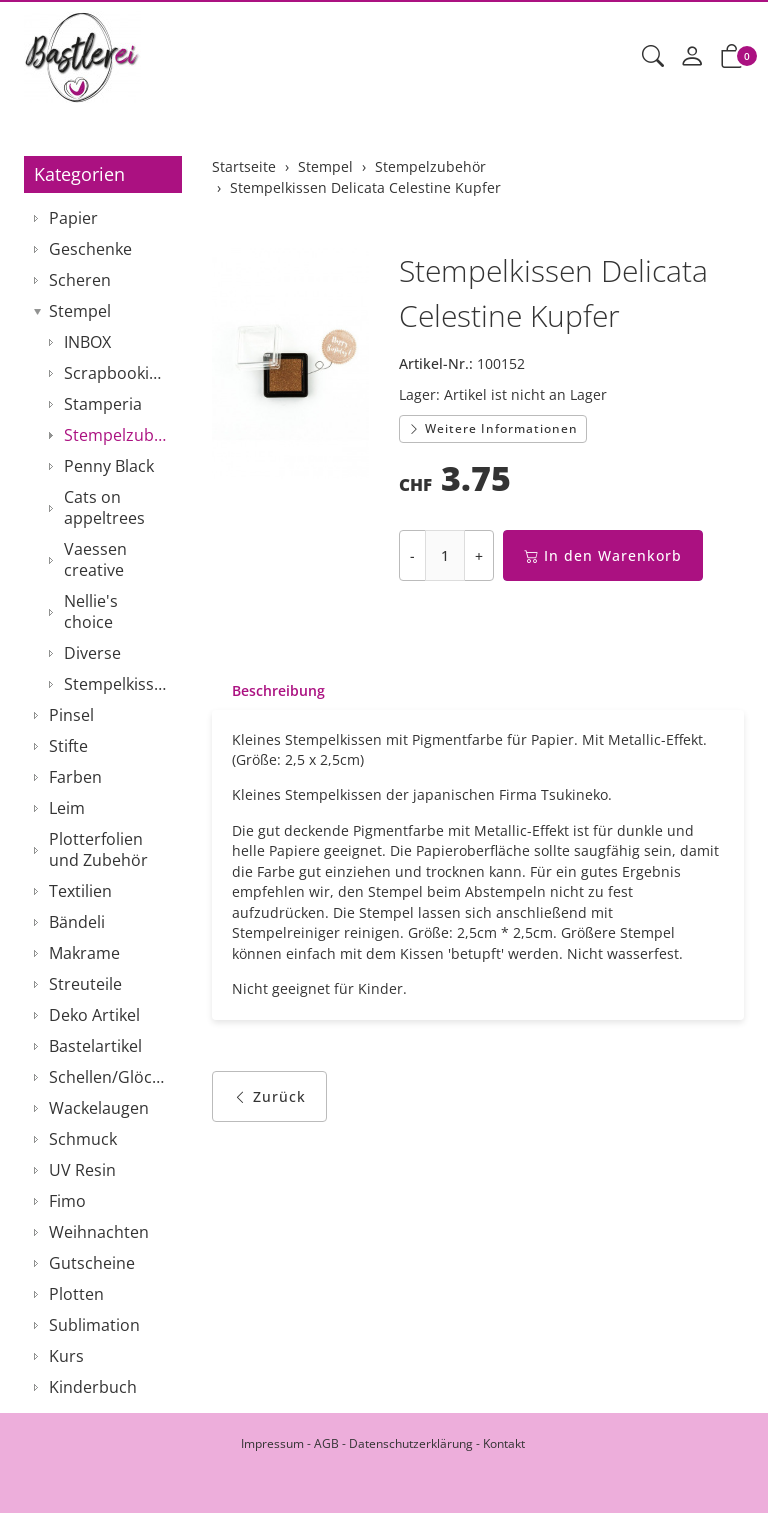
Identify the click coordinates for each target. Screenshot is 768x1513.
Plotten (76, 1294)
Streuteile (85, 984)
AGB (326, 1443)
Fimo (67, 1201)
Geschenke (90, 249)
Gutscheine (92, 1263)
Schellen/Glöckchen (110, 1077)
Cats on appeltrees (104, 507)
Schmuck (83, 1139)
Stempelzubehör (118, 435)
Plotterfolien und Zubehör (98, 849)
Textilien (80, 891)
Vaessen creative (95, 559)
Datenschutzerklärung (411, 1443)
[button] (653, 57)
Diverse (92, 653)
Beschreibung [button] (278, 690)
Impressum (272, 1443)
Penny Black (109, 466)
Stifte (68, 746)
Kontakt (504, 1443)
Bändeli (77, 922)
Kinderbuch (93, 1387)
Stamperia (103, 404)
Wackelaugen (99, 1108)
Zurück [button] (269, 1102)
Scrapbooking (116, 373)
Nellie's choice (91, 611)
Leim (67, 808)
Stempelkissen (118, 684)
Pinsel (71, 715)
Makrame (84, 953)
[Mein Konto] (692, 57)
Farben (75, 777)
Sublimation (94, 1325)
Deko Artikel (94, 1015)
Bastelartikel (95, 1046)
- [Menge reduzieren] (412, 555)
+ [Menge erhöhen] (479, 555)
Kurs (66, 1356)
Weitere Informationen (493, 428)
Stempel (80, 311)
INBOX (87, 342)
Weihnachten (99, 1232)
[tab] (268, 691)
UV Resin (82, 1170)
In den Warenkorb (603, 555)
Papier (73, 218)
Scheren (80, 280)
